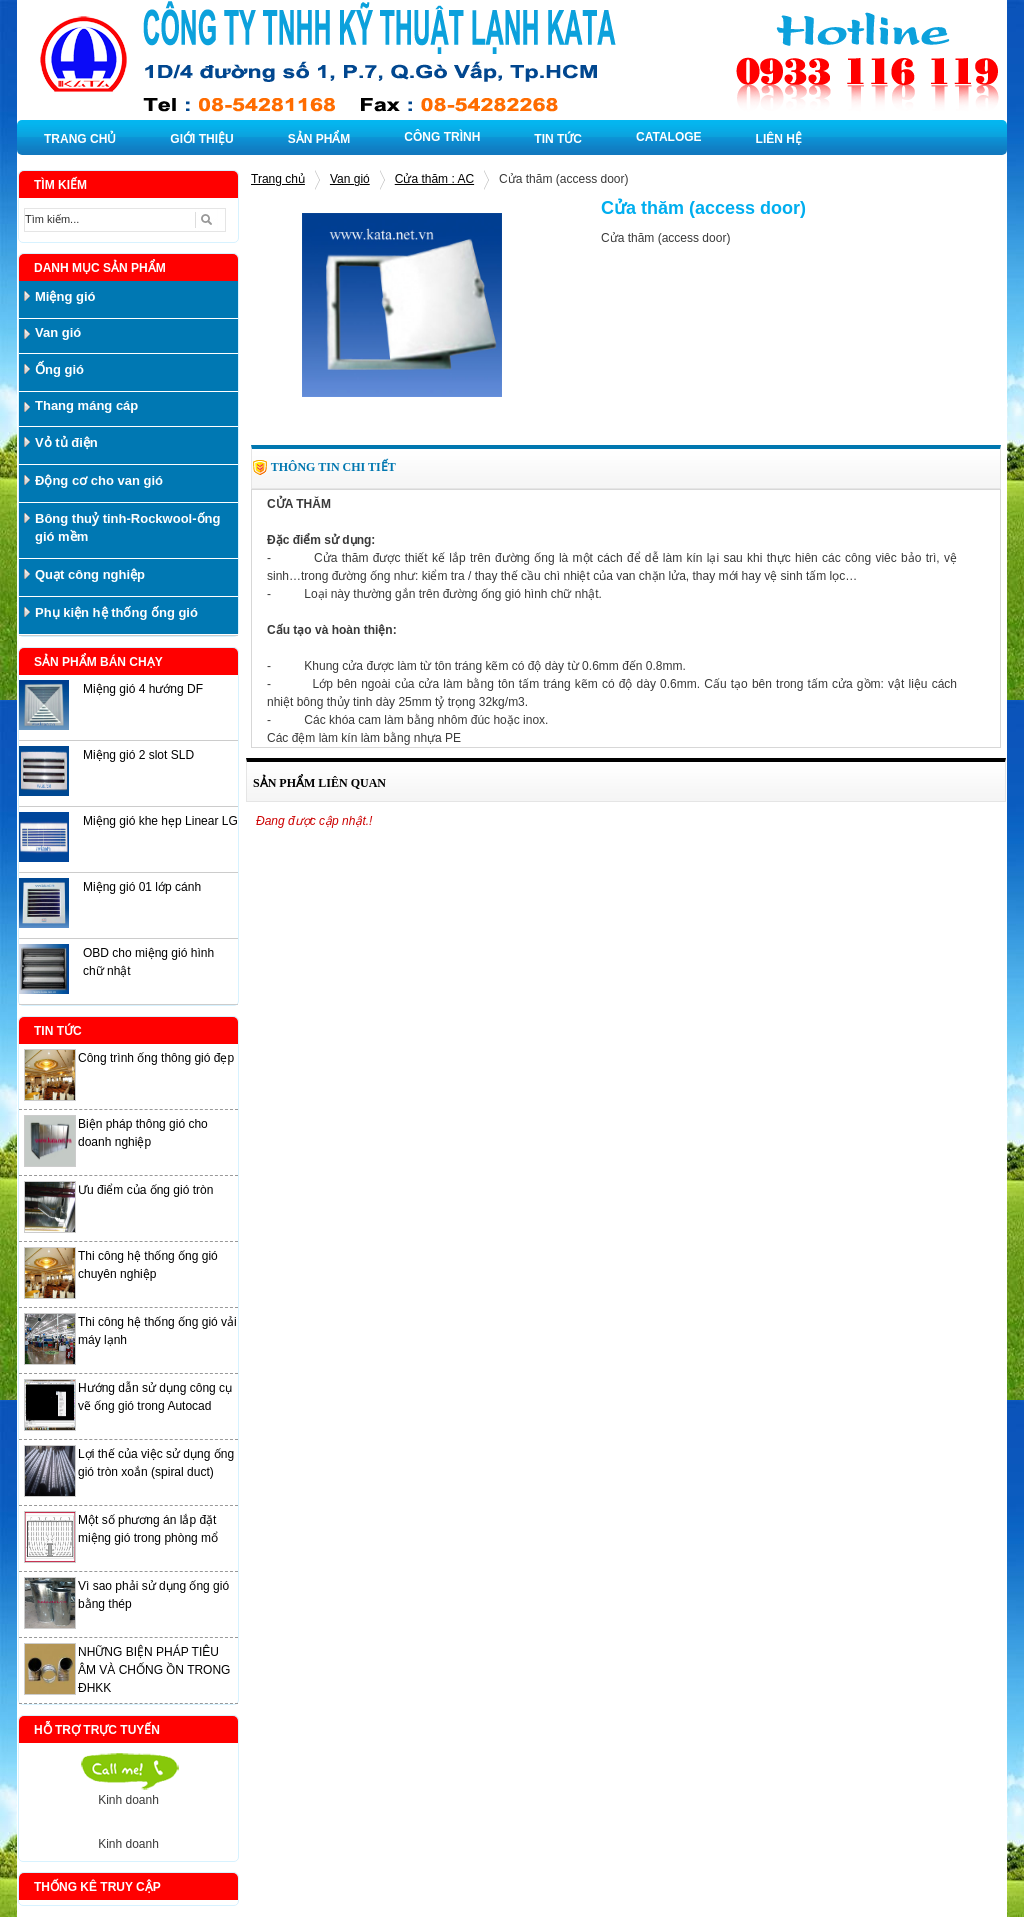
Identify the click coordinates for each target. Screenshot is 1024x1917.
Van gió (350, 179)
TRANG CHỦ (80, 139)
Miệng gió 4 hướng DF (143, 689)
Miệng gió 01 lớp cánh (142, 887)
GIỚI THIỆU (201, 139)
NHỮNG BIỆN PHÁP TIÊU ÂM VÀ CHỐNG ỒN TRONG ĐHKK (154, 1670)
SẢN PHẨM (319, 139)
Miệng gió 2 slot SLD (138, 755)
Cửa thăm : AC (434, 179)
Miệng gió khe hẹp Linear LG (160, 821)
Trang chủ (278, 179)
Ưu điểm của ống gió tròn (145, 1190)
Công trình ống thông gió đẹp (156, 1058)
